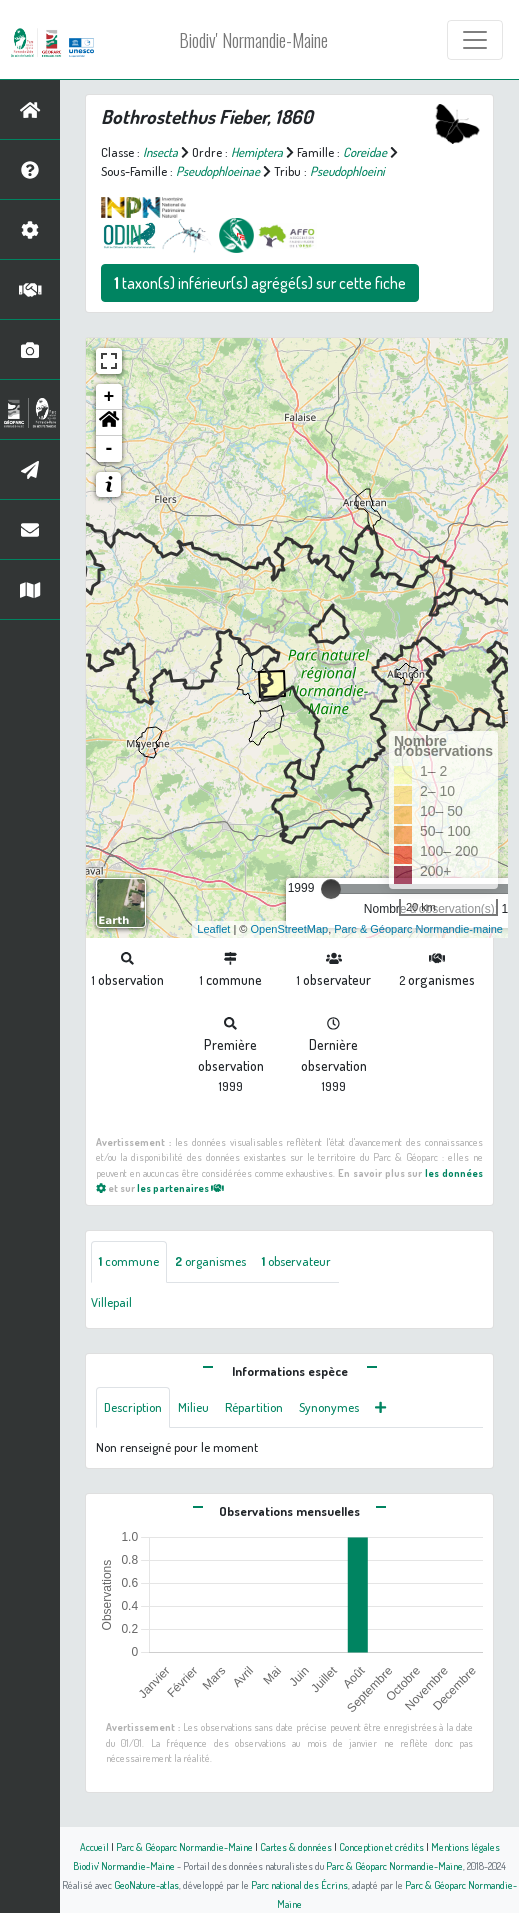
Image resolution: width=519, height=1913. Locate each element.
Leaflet (213, 929)
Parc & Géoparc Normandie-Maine (184, 1846)
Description (133, 1407)
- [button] (109, 449)
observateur (296, 1261)
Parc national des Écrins (299, 1884)
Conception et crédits (381, 1846)
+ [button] (109, 397)
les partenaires (180, 1187)
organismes (210, 1261)
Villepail (111, 1302)
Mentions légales (465, 1846)
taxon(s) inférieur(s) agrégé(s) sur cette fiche (260, 283)
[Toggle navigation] (475, 40)
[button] (109, 423)
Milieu (193, 1407)
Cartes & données (296, 1846)
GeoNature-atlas (146, 1884)
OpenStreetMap (289, 929)
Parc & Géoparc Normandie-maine (418, 929)
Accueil (94, 1846)
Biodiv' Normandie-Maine (253, 40)
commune (129, 1261)
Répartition (254, 1407)
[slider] (331, 889)
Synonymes (329, 1407)
